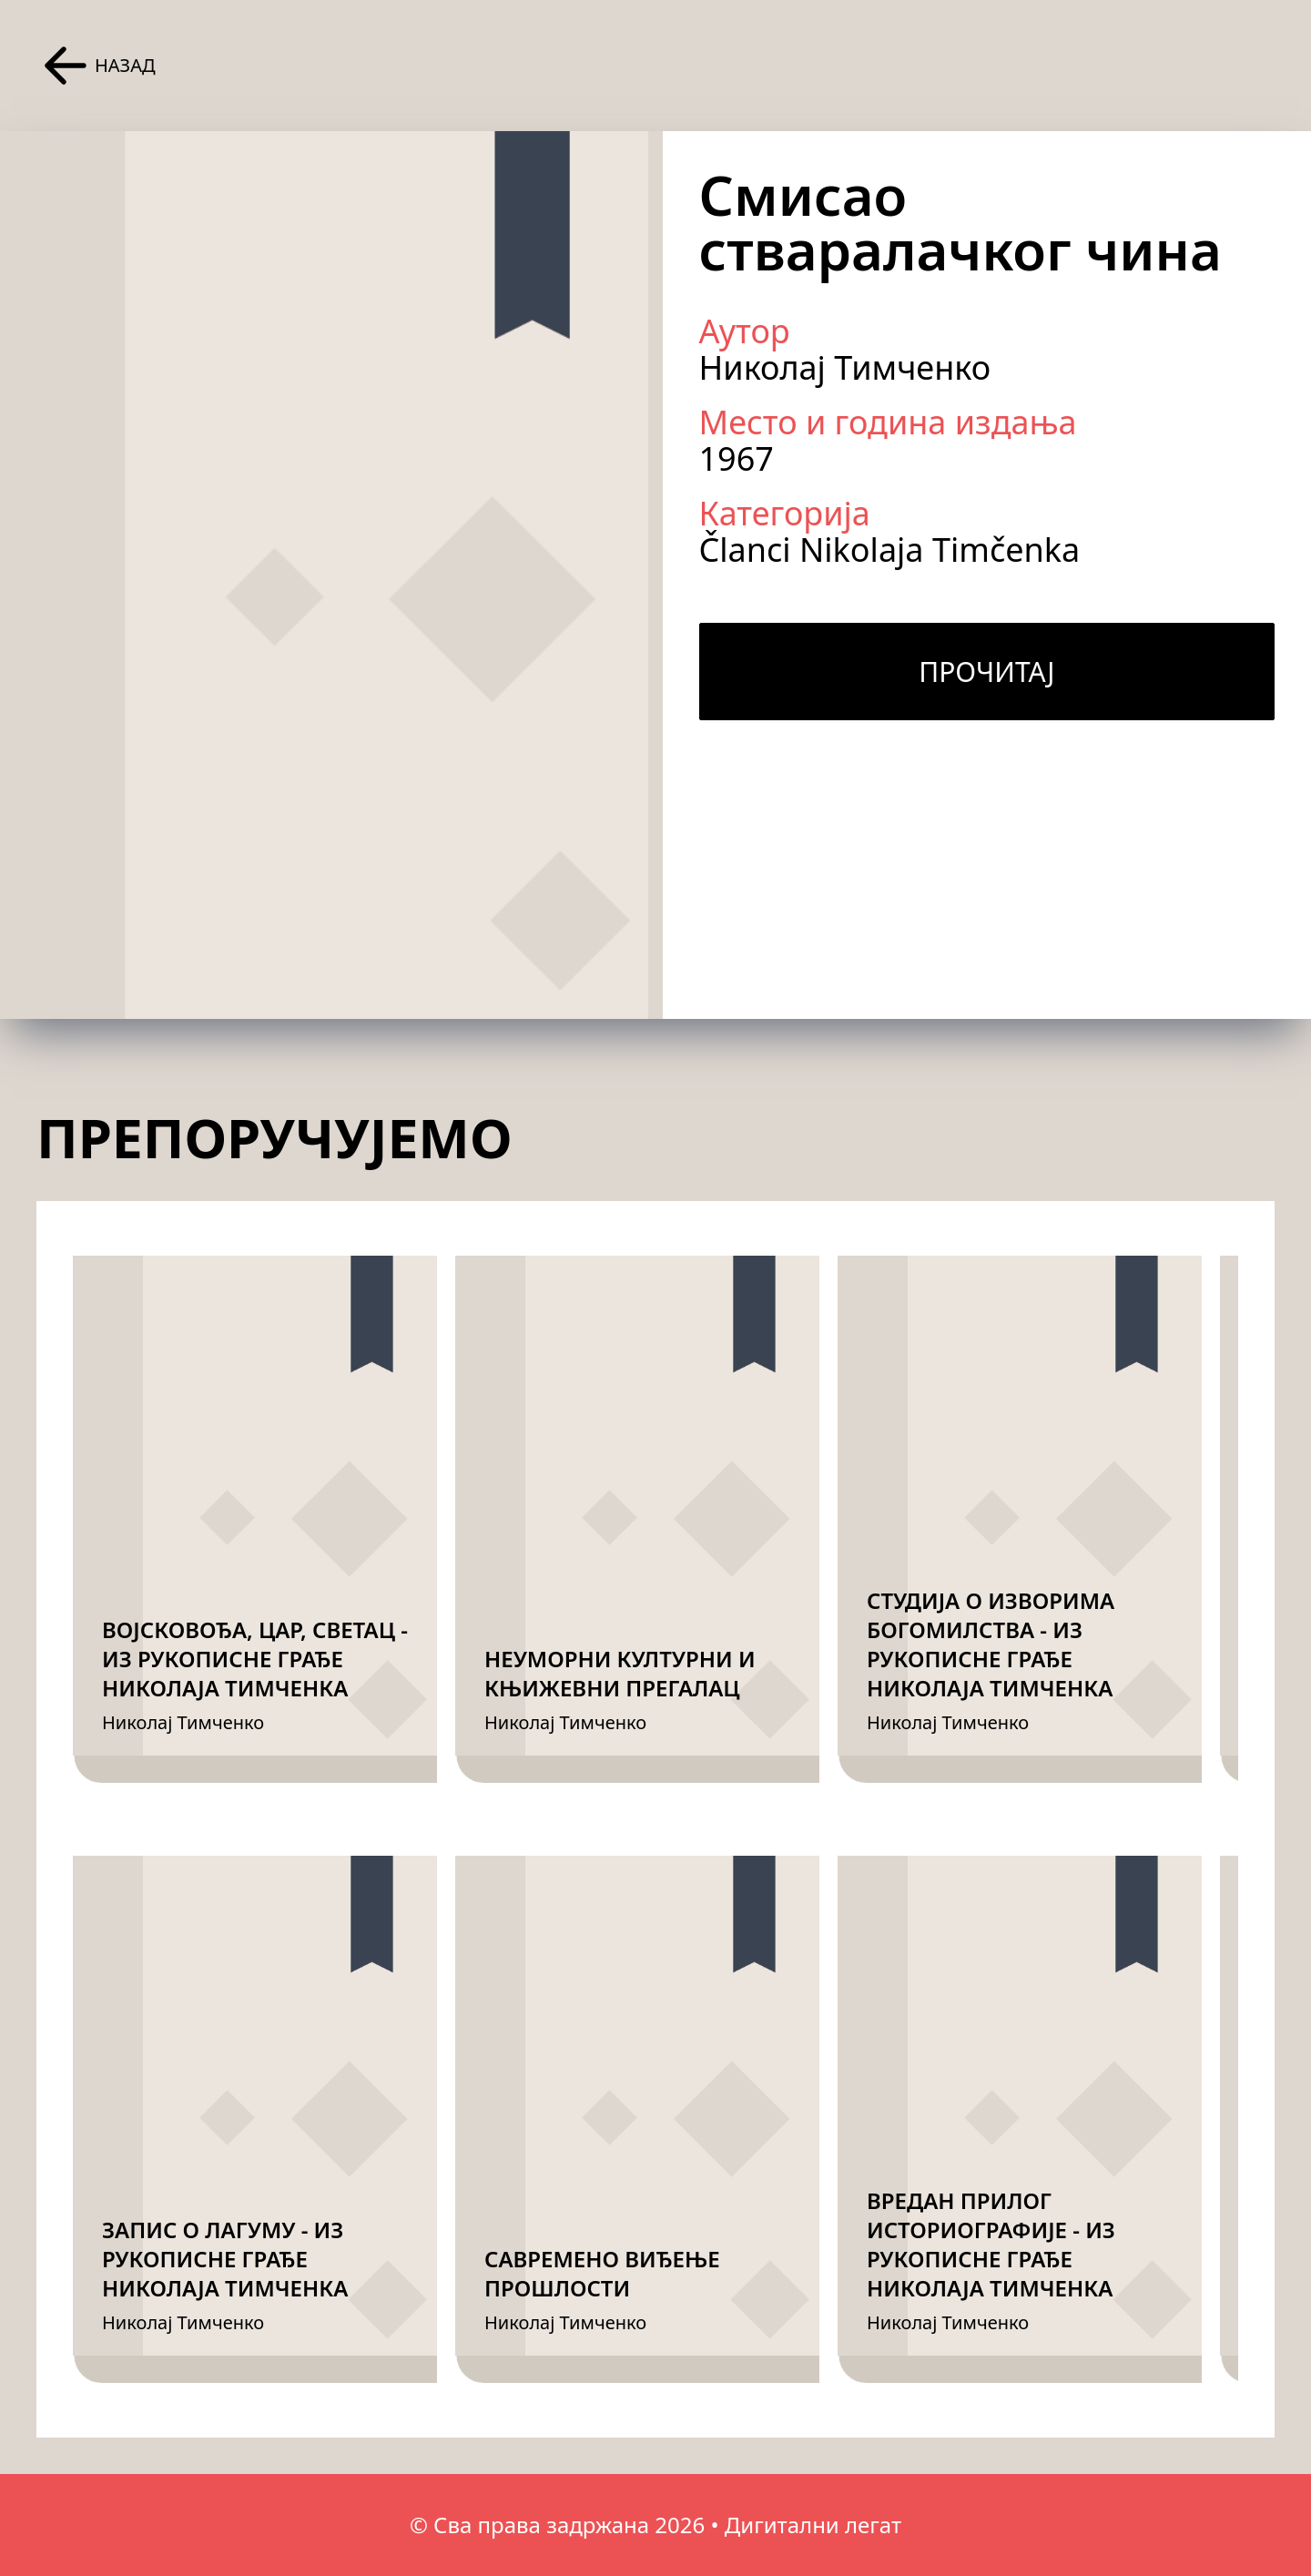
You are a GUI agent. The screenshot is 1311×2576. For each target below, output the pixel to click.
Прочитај (986, 671)
